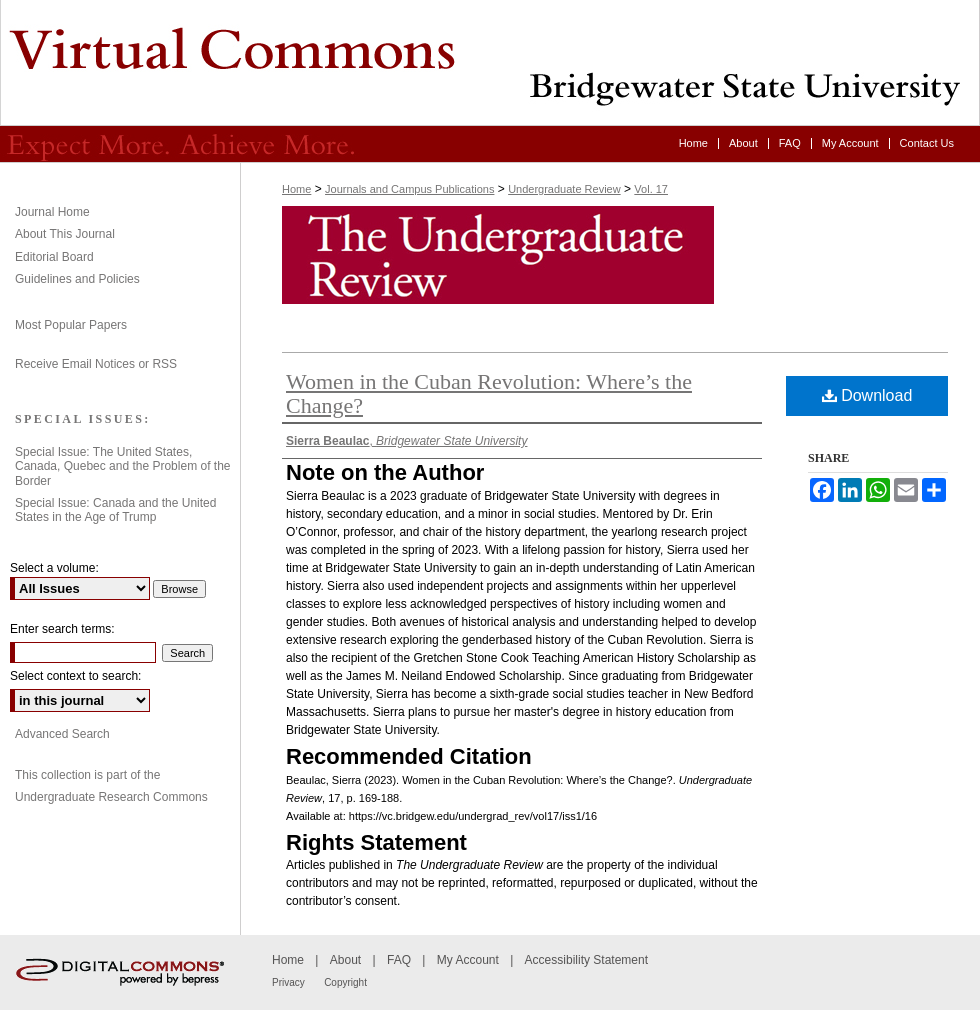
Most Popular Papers (71, 325)
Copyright (345, 982)
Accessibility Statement (586, 960)
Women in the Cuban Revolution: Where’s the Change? (489, 393)
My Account (468, 960)
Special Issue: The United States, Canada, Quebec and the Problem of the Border (122, 466)
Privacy (288, 982)
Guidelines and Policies (77, 279)
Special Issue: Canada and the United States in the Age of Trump (115, 510)
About (345, 960)
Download (867, 395)
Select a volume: (54, 568)
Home (296, 189)
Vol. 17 (651, 189)
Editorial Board (54, 257)
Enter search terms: (62, 629)
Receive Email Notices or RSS (96, 364)
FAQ (399, 960)
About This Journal (65, 234)
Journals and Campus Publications (409, 189)
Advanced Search (62, 734)
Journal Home (52, 212)
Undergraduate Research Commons (111, 797)
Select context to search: (75, 676)
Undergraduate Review (490, 63)
